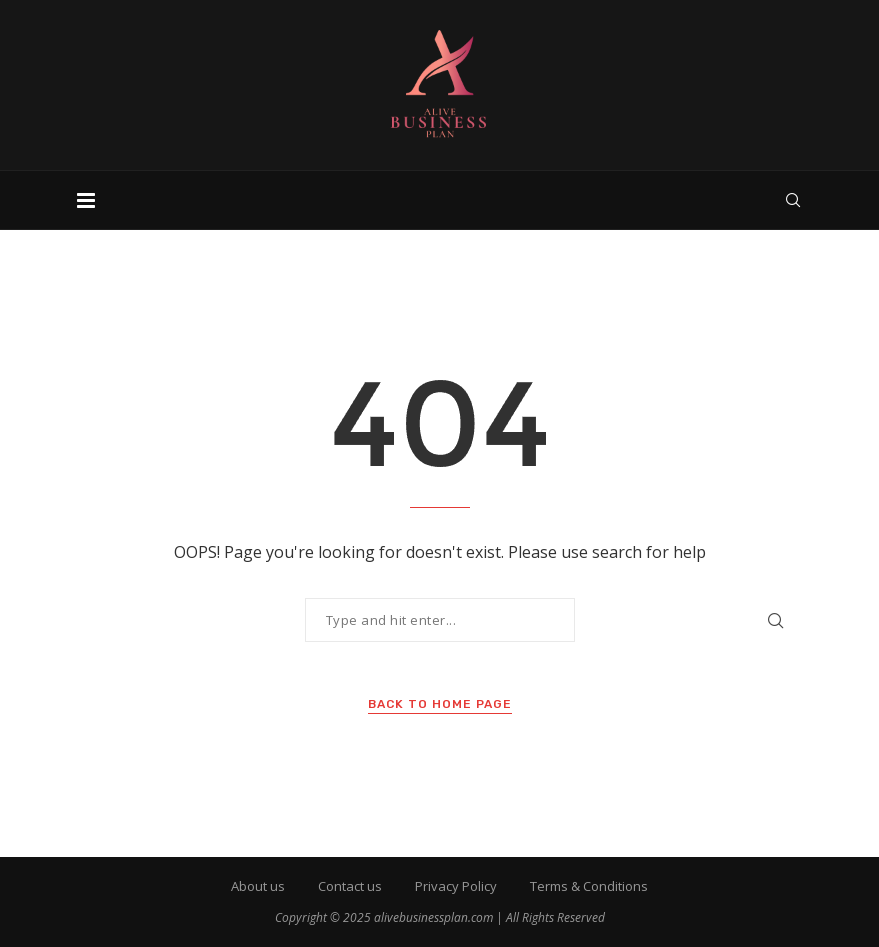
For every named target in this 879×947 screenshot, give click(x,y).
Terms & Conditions (589, 886)
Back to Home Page (440, 704)
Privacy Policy (456, 886)
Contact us (350, 886)
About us (258, 886)
